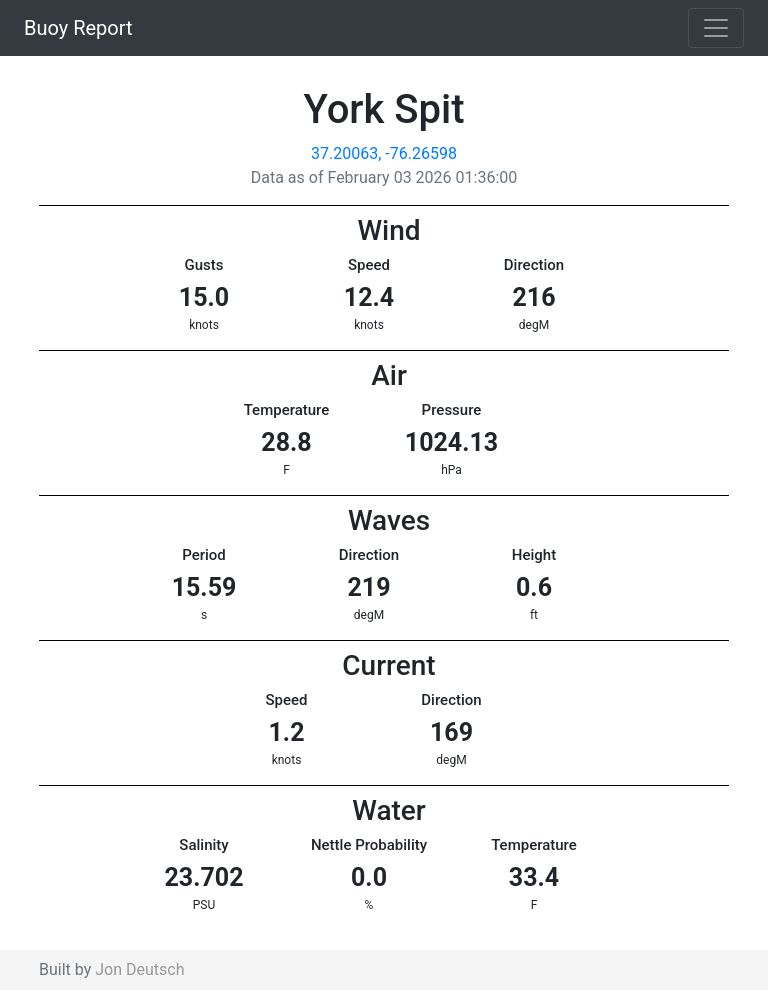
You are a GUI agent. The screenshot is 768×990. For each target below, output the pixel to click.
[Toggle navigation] (716, 28)
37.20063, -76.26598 (384, 153)
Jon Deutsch (139, 969)
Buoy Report (78, 28)
